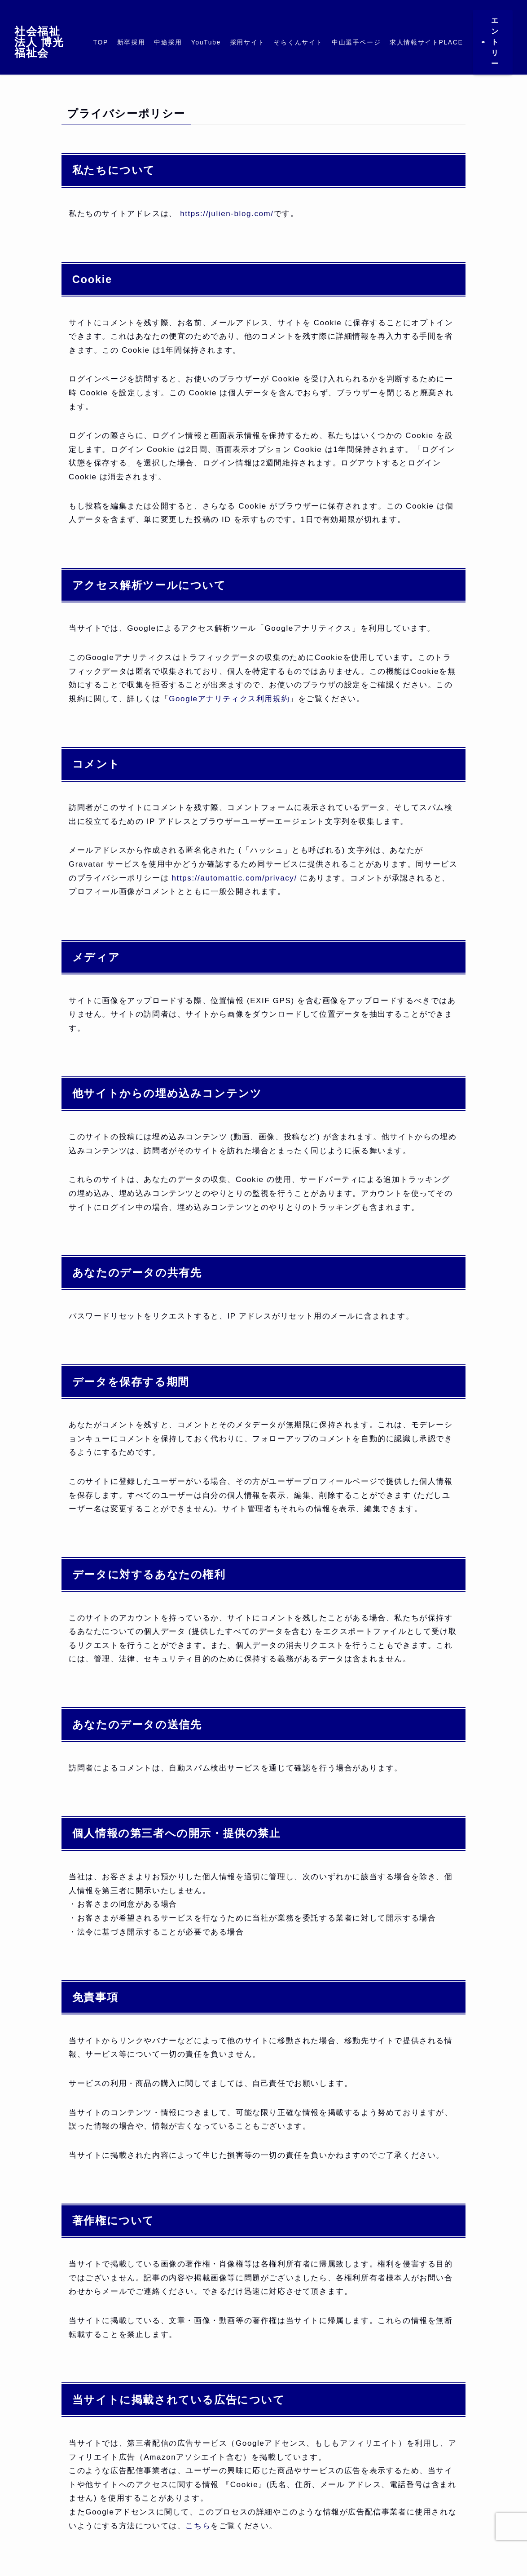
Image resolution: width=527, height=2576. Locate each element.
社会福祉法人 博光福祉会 (39, 42)
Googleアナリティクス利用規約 (229, 699)
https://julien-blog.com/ (225, 213)
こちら (198, 2526)
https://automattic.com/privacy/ (234, 878)
